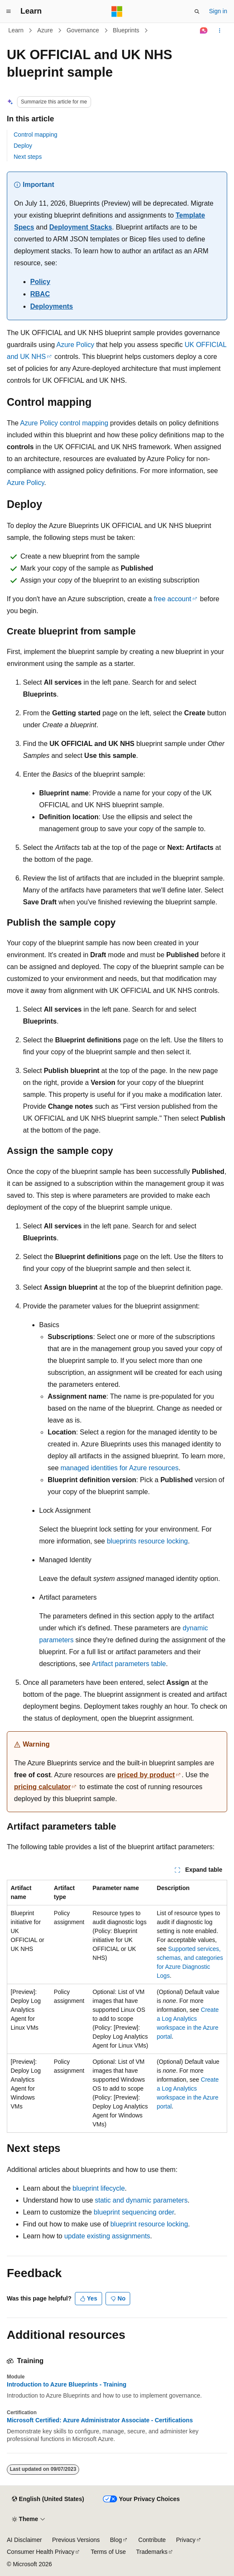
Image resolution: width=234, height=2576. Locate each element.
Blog (116, 2539)
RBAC (40, 294)
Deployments (51, 306)
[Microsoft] (117, 11)
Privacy (186, 2539)
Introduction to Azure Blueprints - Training (66, 2384)
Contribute (152, 2539)
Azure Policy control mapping (64, 423)
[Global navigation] (8, 11)
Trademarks (152, 2551)
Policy (40, 281)
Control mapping (35, 134)
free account (172, 598)
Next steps (28, 156)
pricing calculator (42, 1786)
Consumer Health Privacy (40, 2551)
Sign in (218, 11)
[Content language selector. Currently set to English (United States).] (48, 2499)
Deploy (23, 145)
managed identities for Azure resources (119, 1468)
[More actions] (219, 30)
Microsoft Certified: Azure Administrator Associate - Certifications (100, 2420)
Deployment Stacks (80, 227)
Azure (45, 30)
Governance (82, 30)
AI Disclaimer (24, 2539)
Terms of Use (108, 2551)
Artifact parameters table (129, 1663)
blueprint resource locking (149, 2224)
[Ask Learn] (204, 30)
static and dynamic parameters (141, 2200)
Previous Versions (76, 2539)
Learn (16, 30)
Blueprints (126, 30)
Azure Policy (75, 344)
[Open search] (196, 11)
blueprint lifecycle (99, 2188)
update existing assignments (107, 2236)
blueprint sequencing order (134, 2212)
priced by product (146, 1775)
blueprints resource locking (147, 1541)
